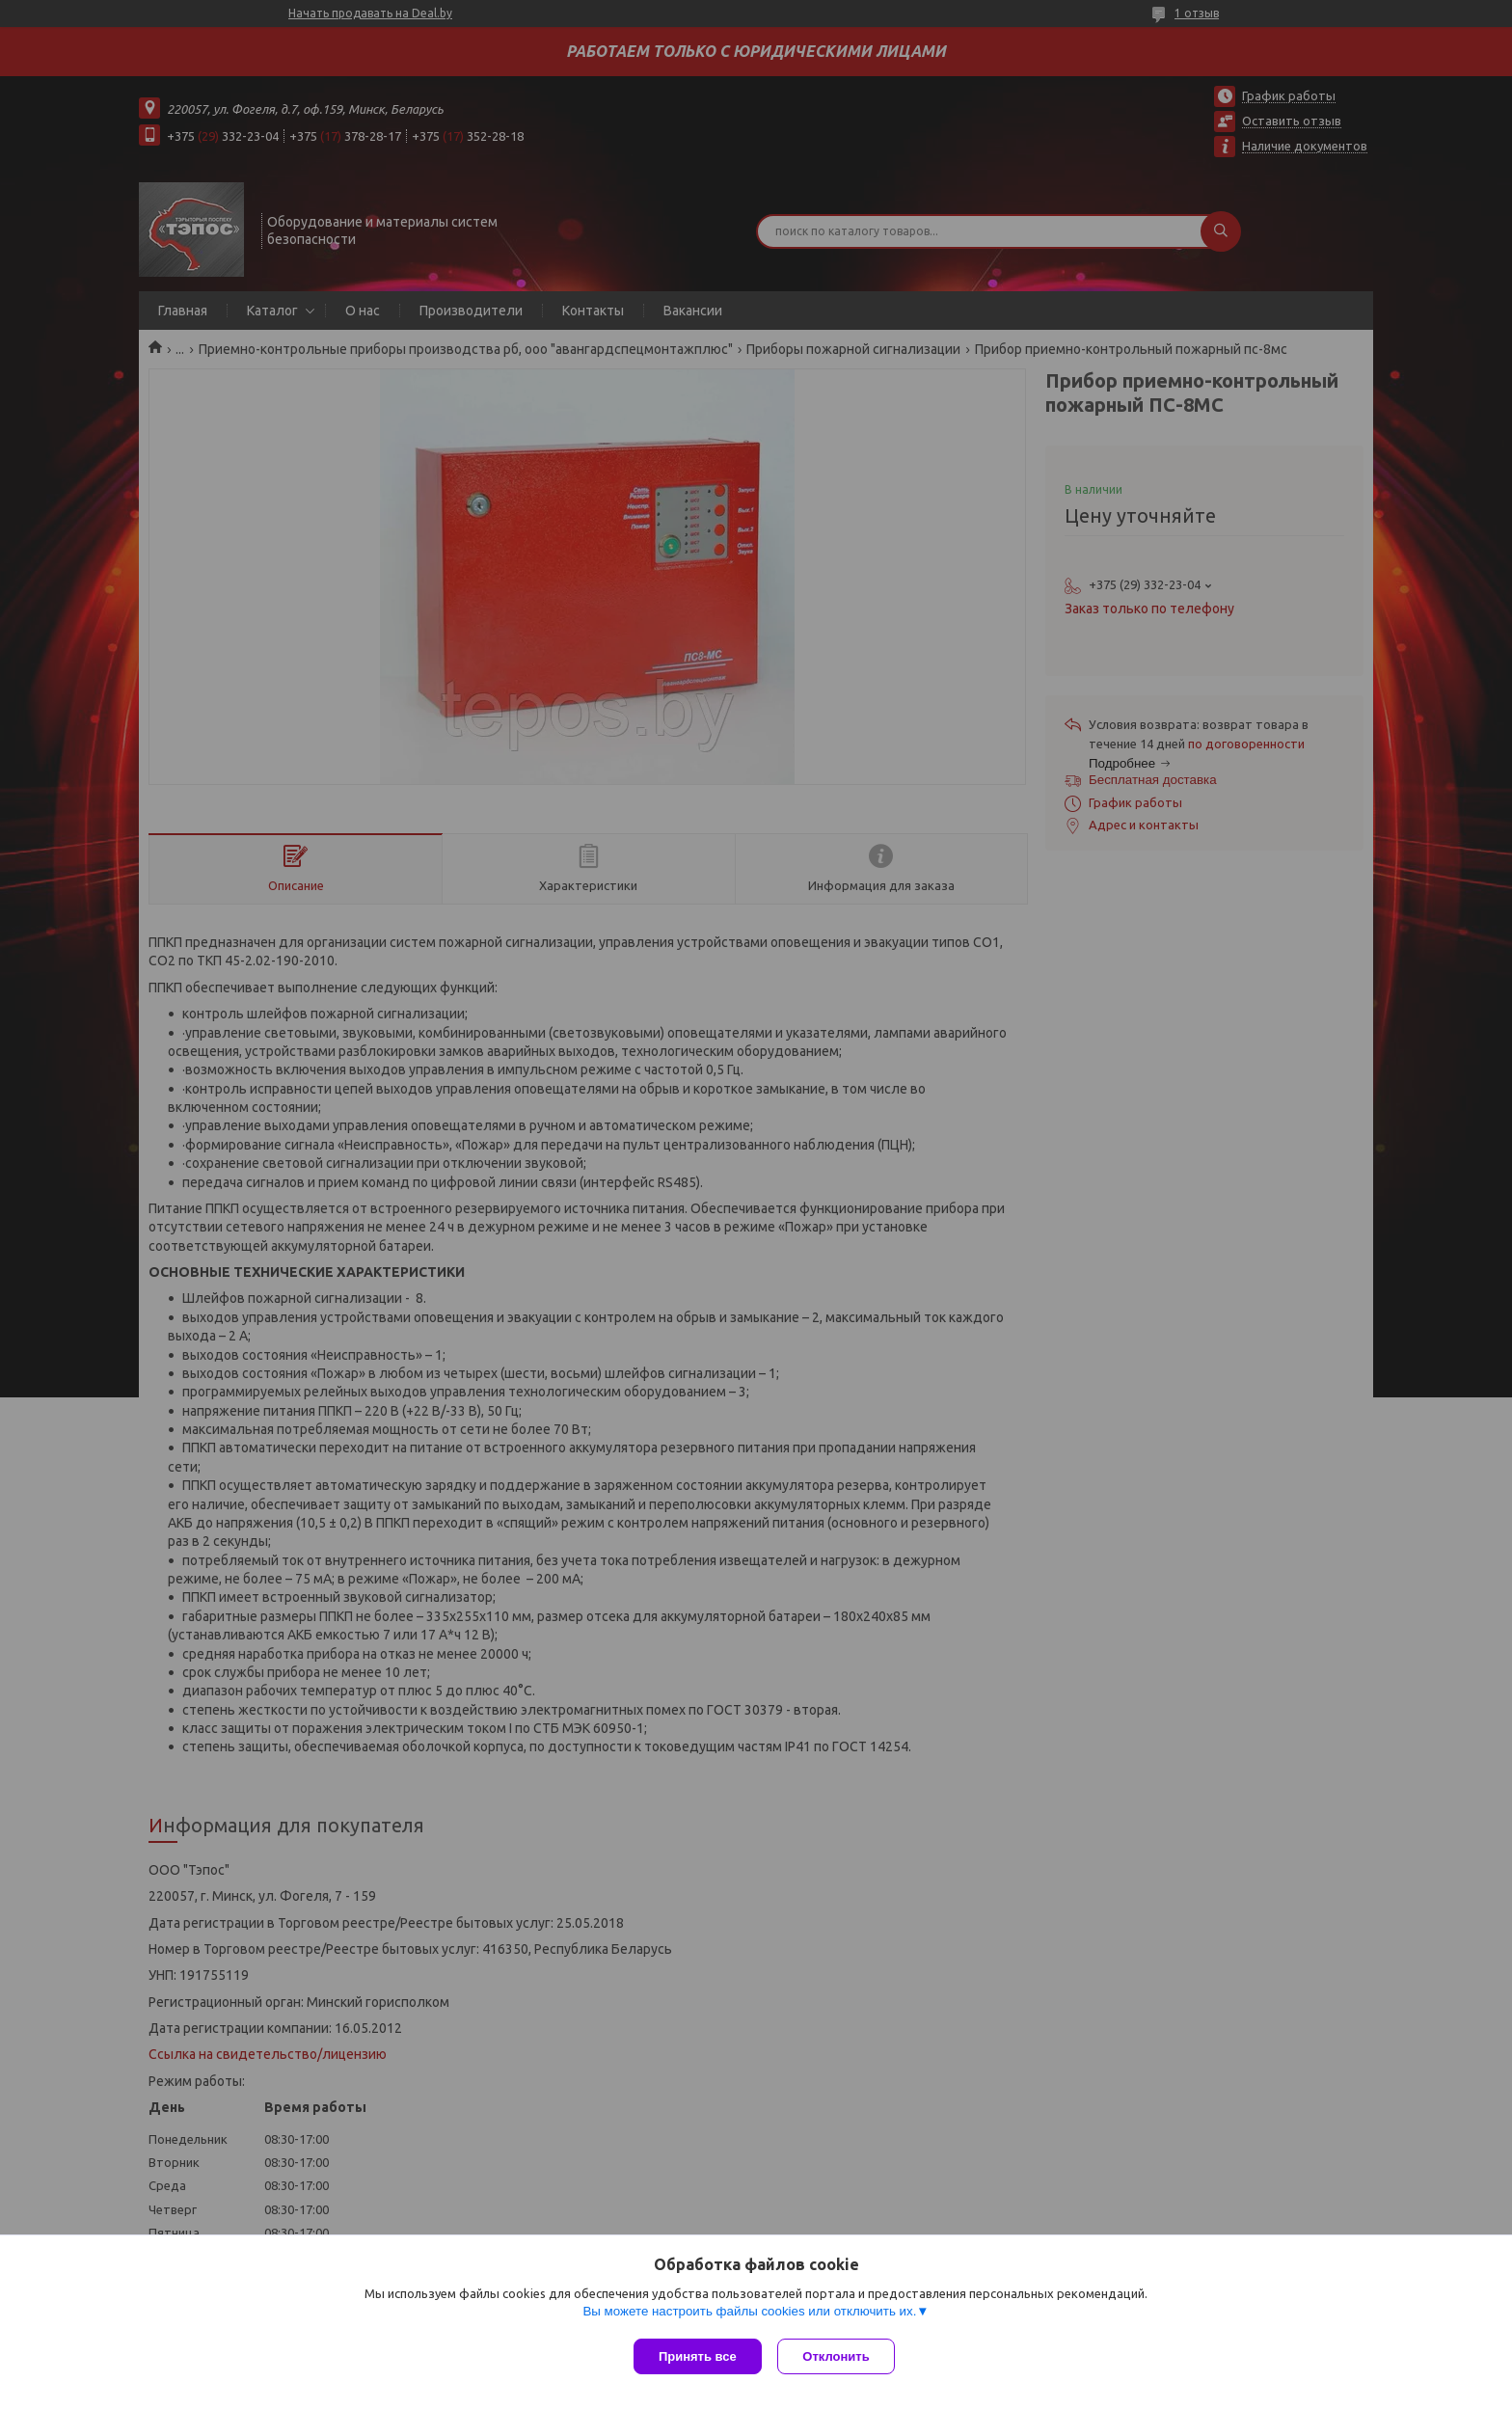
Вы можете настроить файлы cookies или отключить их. (749, 2314)
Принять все (698, 2356)
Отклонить (839, 2356)
